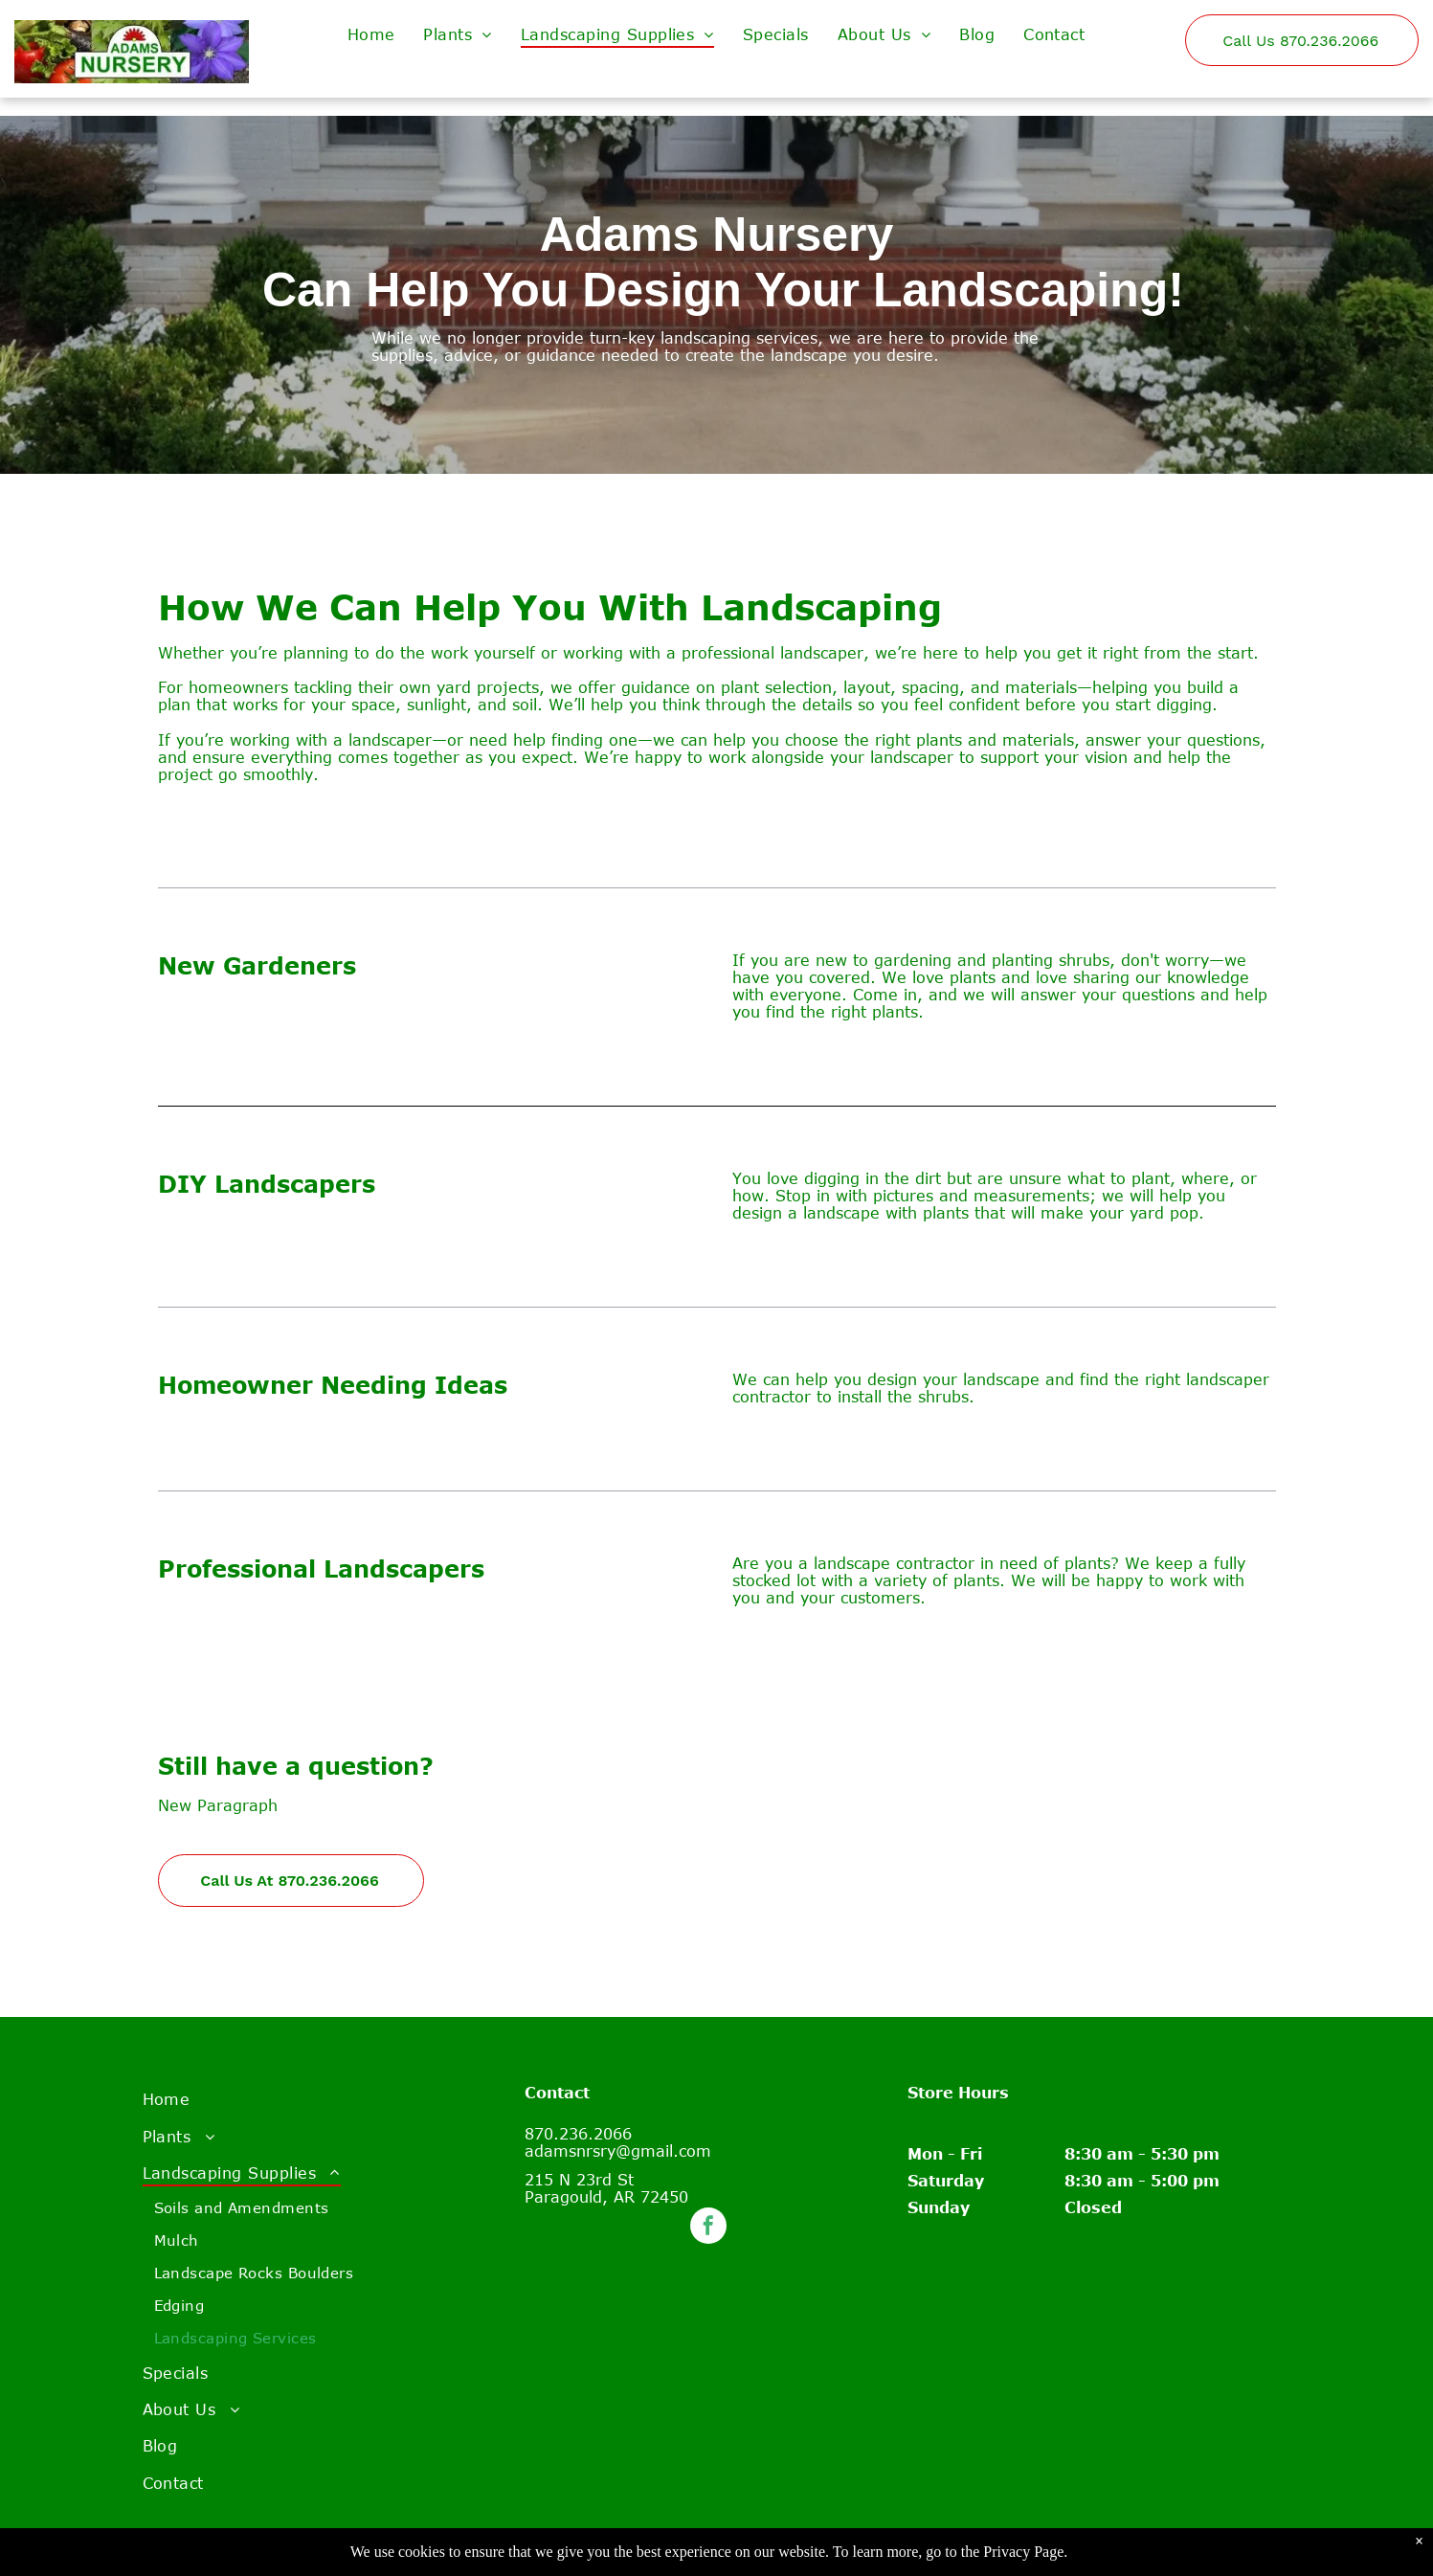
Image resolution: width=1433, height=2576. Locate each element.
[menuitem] (371, 34)
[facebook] (708, 2228)
